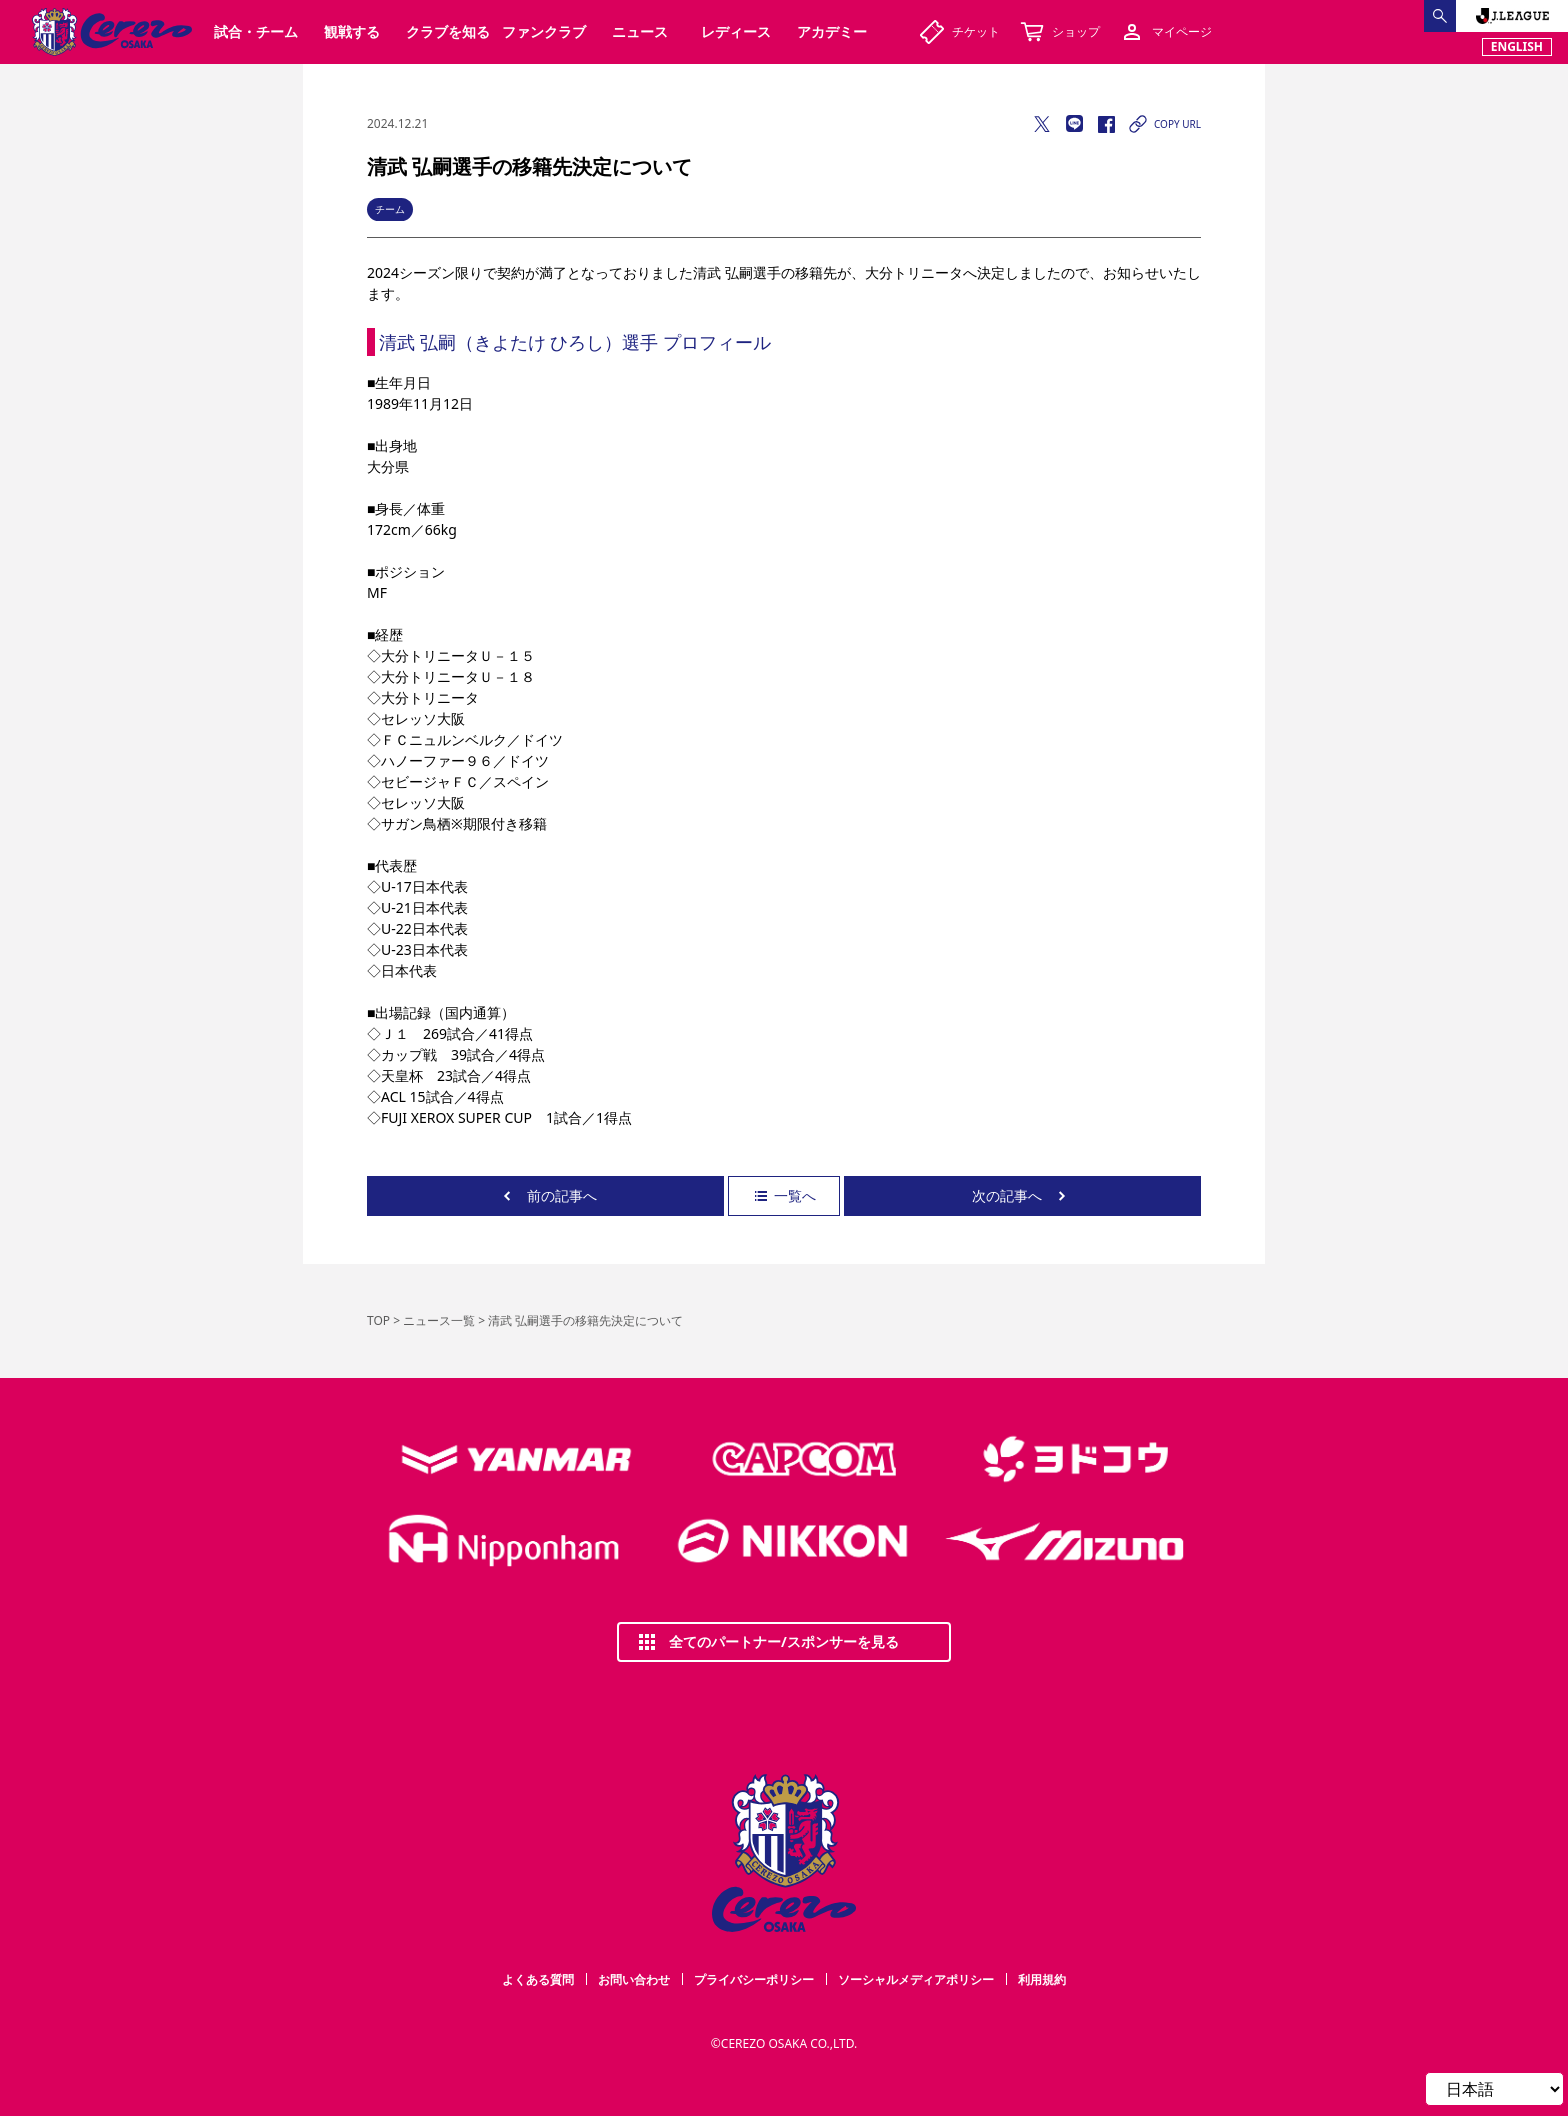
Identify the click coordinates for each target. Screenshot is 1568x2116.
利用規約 (1042, 1979)
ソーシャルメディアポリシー (916, 1979)
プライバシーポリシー (754, 1979)
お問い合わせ (634, 1979)
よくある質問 (538, 1979)
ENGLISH (1517, 46)
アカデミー (832, 31)
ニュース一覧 (439, 1320)
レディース (736, 31)
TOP (378, 1320)
